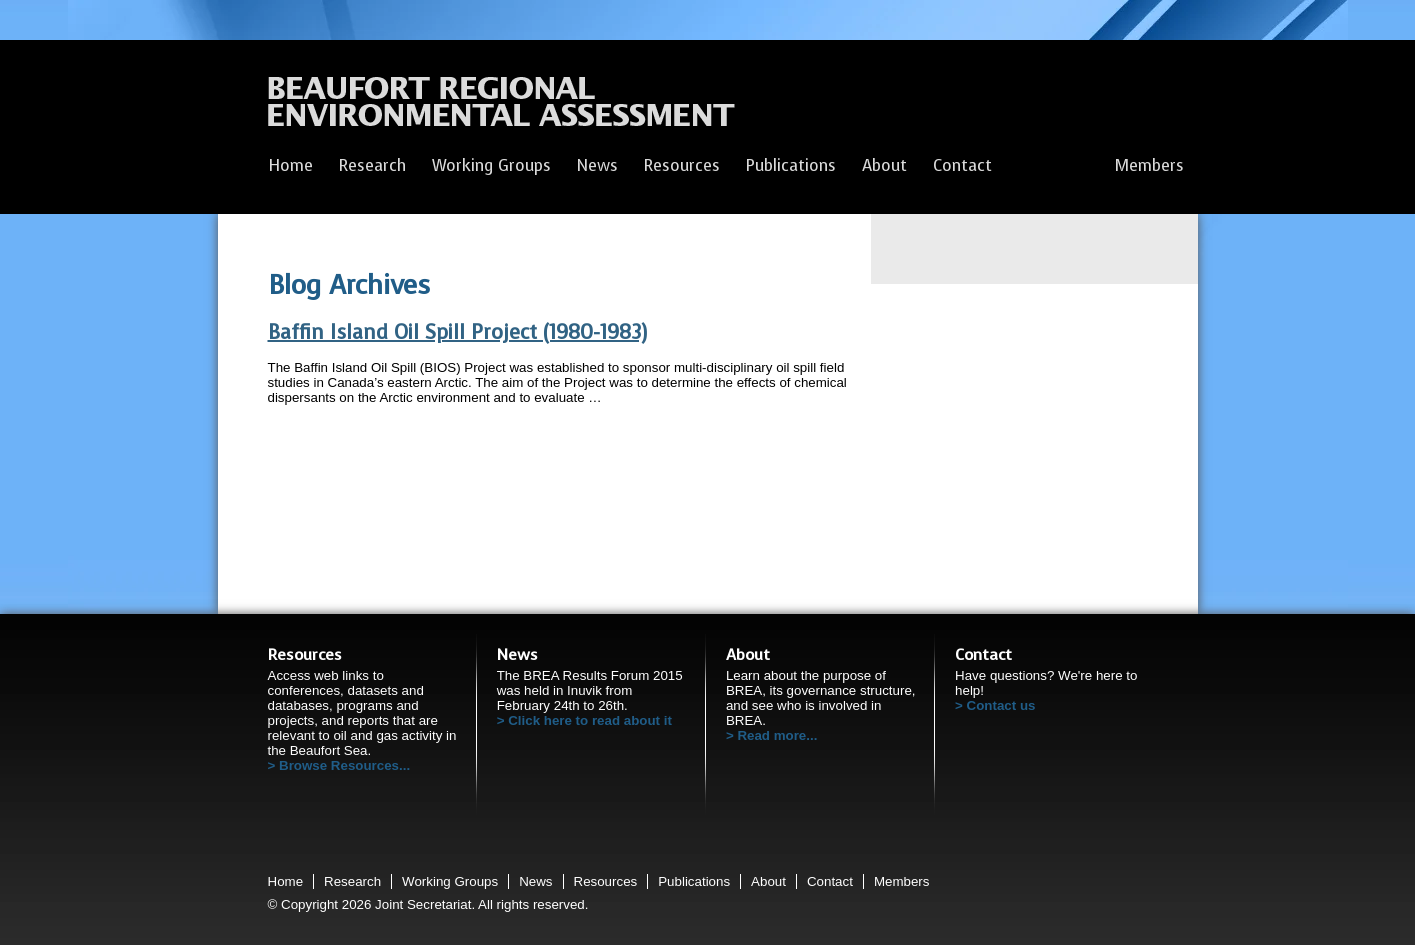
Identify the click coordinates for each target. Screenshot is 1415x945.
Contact (962, 165)
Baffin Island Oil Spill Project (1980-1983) (457, 332)
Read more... (777, 735)
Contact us (1001, 705)
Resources (682, 165)
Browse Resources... (344, 765)
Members (1149, 165)
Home (290, 165)
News (597, 165)
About (884, 165)
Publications (791, 165)
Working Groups (491, 165)
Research (372, 165)
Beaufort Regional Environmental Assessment (501, 107)
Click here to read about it (590, 720)
